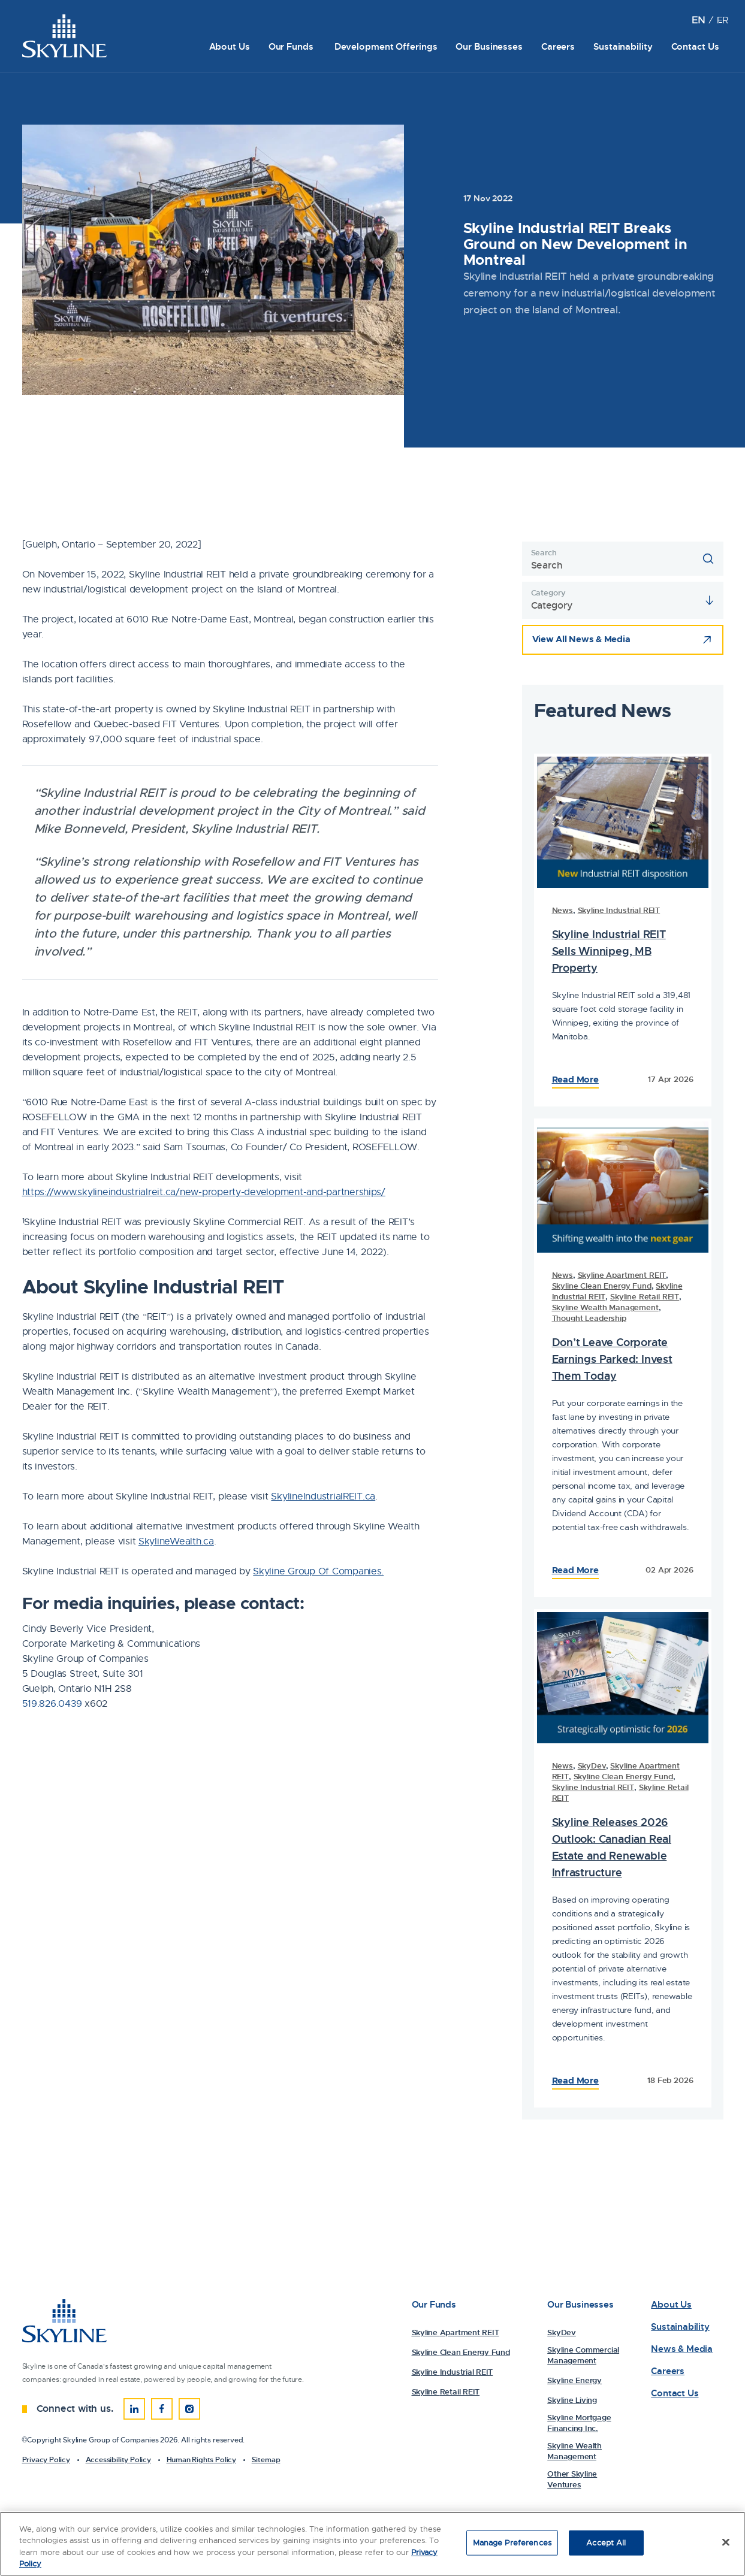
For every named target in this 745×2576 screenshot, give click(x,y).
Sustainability (622, 47)
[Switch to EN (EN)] (698, 20)
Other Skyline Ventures (572, 2479)
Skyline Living (572, 2400)
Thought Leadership (589, 1318)
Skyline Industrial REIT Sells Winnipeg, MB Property (609, 951)
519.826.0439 (52, 1704)
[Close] (726, 2544)
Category (548, 593)
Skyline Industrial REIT (619, 910)
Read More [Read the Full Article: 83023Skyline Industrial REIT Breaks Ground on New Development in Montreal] (575, 2081)
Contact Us (695, 47)
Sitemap (266, 2460)
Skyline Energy (574, 2380)
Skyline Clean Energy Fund (602, 1286)
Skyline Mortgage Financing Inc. (579, 2422)
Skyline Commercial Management (583, 2355)
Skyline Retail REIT (644, 1297)
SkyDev (592, 1766)
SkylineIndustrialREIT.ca (323, 1496)
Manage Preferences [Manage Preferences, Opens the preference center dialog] (512, 2544)
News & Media (682, 2349)
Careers (558, 47)
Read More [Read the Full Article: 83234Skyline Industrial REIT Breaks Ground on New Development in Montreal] (575, 1570)
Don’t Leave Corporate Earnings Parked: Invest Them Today (612, 1359)
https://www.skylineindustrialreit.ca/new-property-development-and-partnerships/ (203, 1192)
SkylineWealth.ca (176, 1541)
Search (544, 553)
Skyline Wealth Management (605, 1307)
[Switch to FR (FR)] (722, 20)
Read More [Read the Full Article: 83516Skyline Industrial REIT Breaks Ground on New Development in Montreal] (575, 1080)
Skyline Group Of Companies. (318, 1571)
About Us (229, 47)
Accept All (606, 2544)
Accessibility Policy (118, 2460)
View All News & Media (581, 639)
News (562, 910)
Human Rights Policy (201, 2460)
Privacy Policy (46, 2460)
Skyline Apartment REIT (622, 1275)
